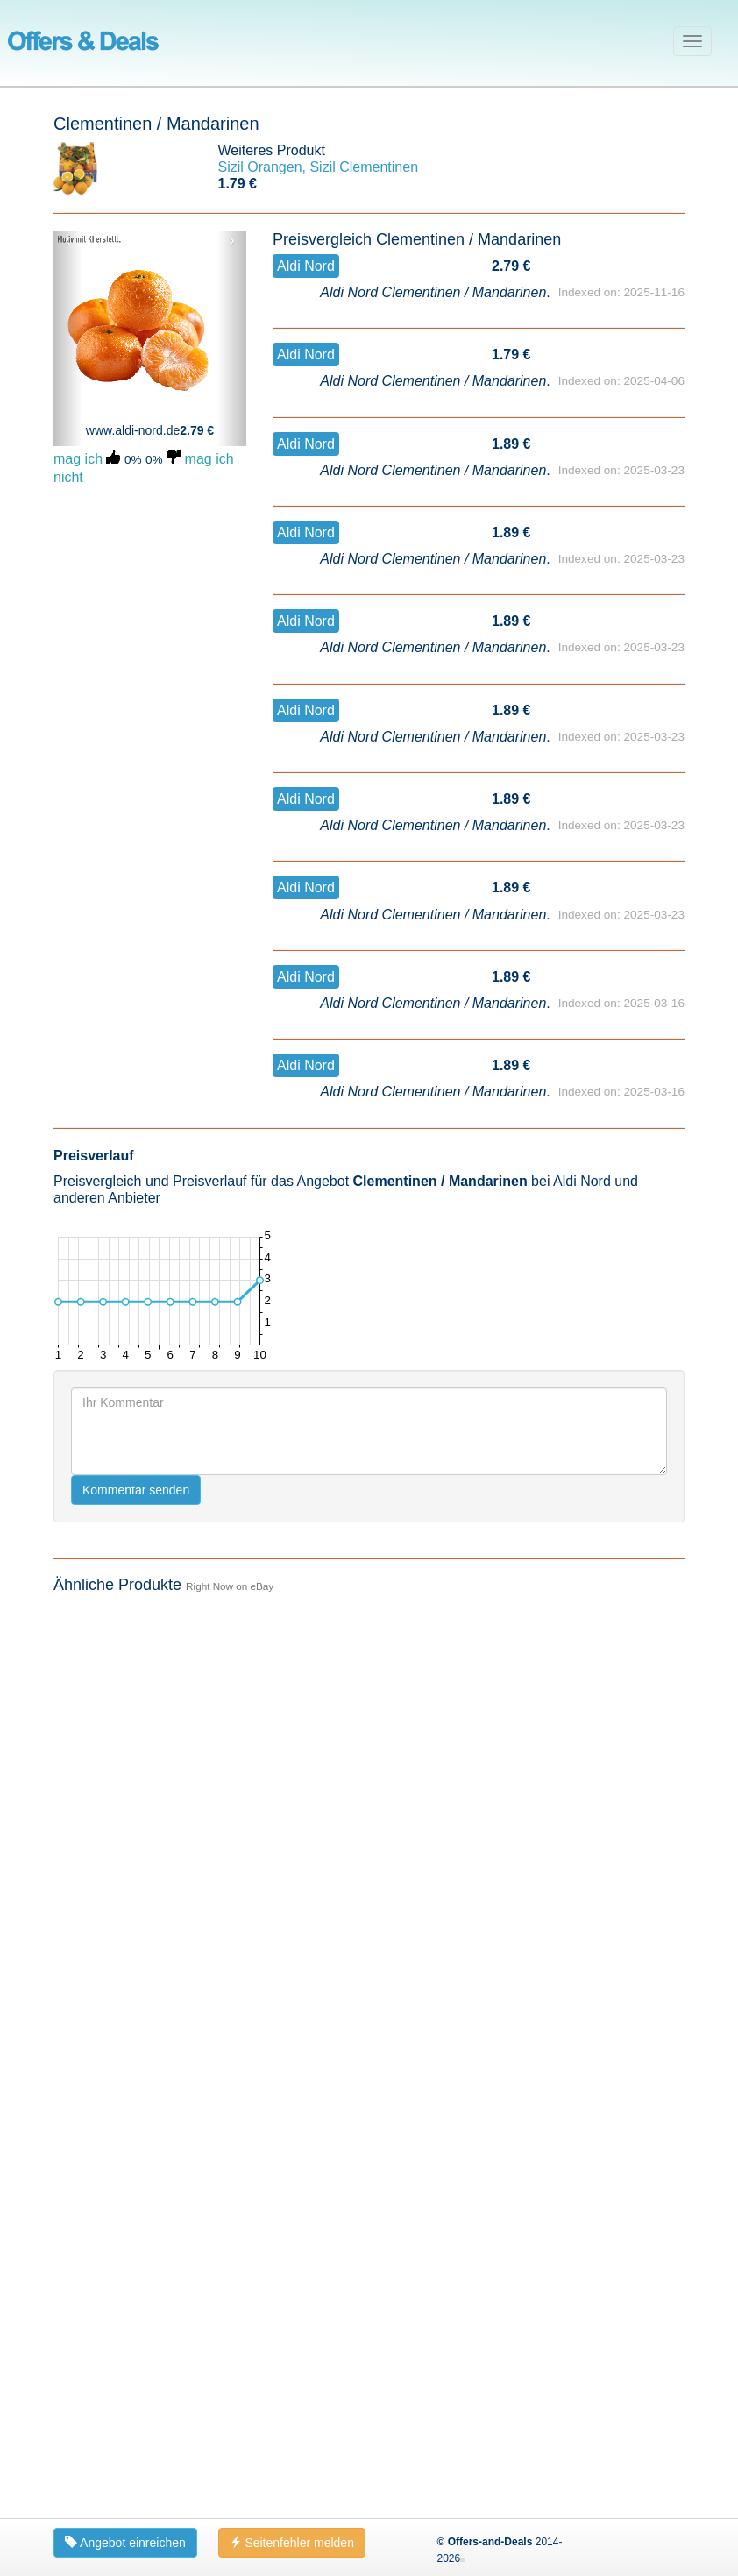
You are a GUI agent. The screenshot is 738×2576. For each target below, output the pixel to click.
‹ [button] (68, 240)
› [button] (232, 240)
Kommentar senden (135, 1490)
